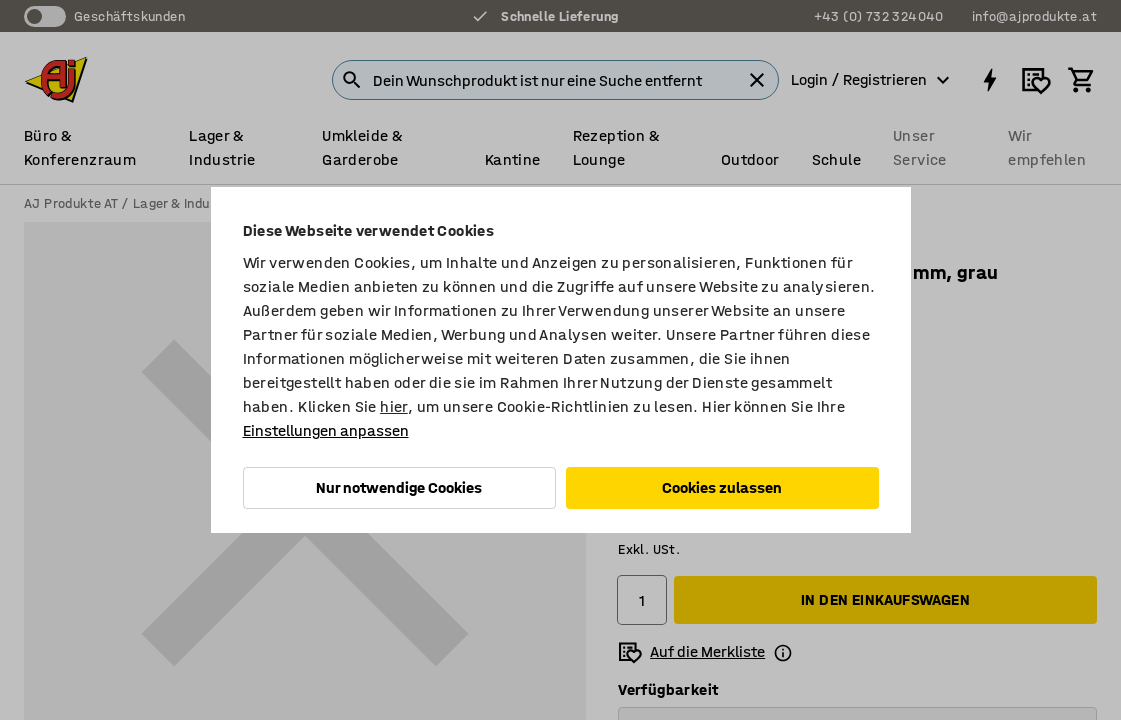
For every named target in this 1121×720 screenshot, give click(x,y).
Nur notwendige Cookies (399, 487)
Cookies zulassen (722, 487)
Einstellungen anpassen (326, 430)
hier (394, 406)
